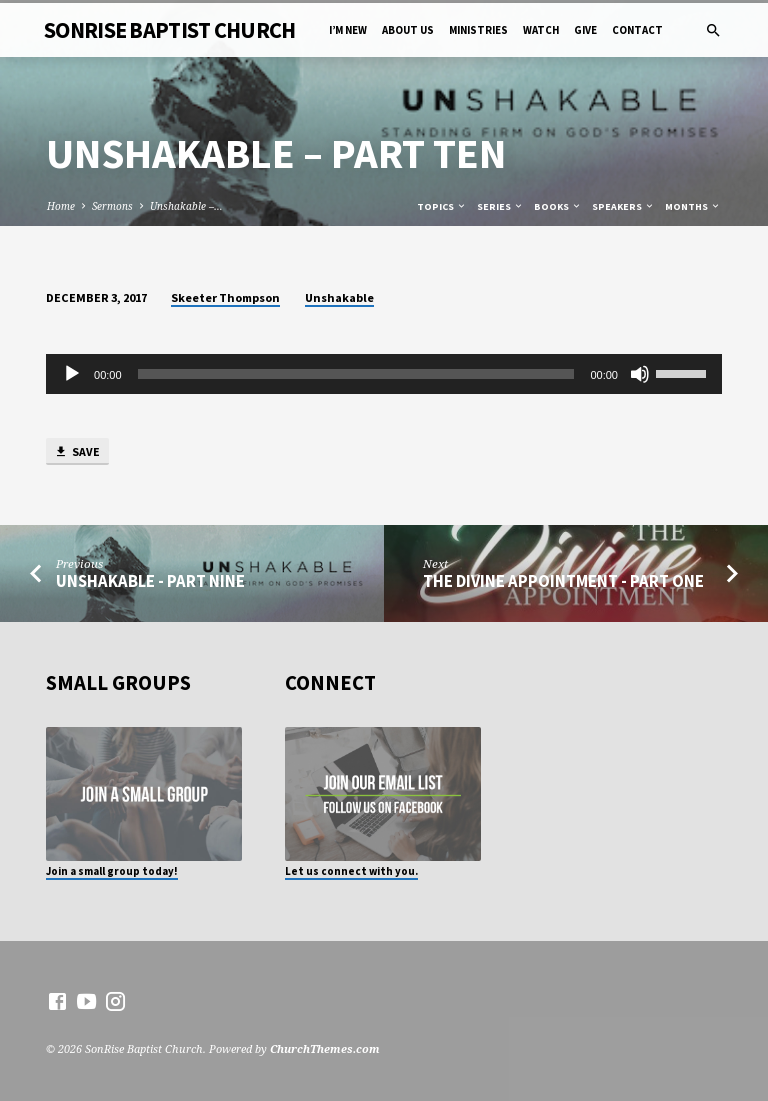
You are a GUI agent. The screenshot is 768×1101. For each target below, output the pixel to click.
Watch (541, 30)
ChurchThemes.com (325, 1048)
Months (693, 206)
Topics (442, 206)
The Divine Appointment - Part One (563, 581)
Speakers (623, 206)
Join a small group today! (112, 871)
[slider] (356, 374)
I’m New (348, 30)
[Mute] (640, 374)
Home (61, 206)
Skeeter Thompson (225, 297)
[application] (384, 374)
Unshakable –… (186, 206)
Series (500, 206)
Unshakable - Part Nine (150, 581)
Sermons (112, 206)
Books (558, 206)
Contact (637, 30)
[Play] (72, 374)
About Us (408, 30)
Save (77, 452)
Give (585, 30)
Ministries (478, 30)
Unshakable (339, 297)
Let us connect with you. (351, 871)
